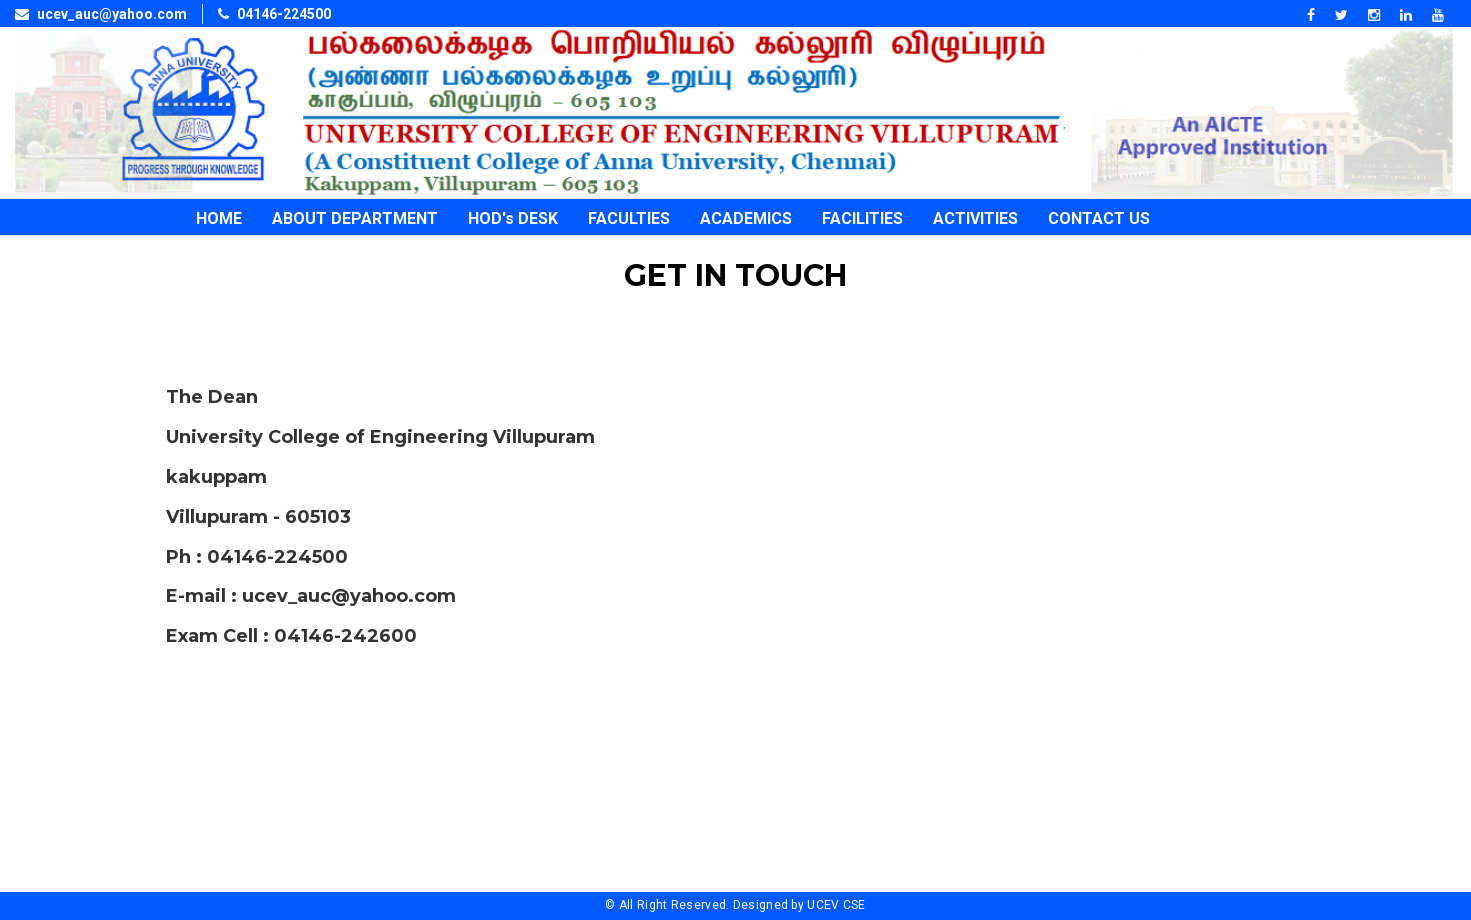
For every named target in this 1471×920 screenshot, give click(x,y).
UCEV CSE (836, 905)
